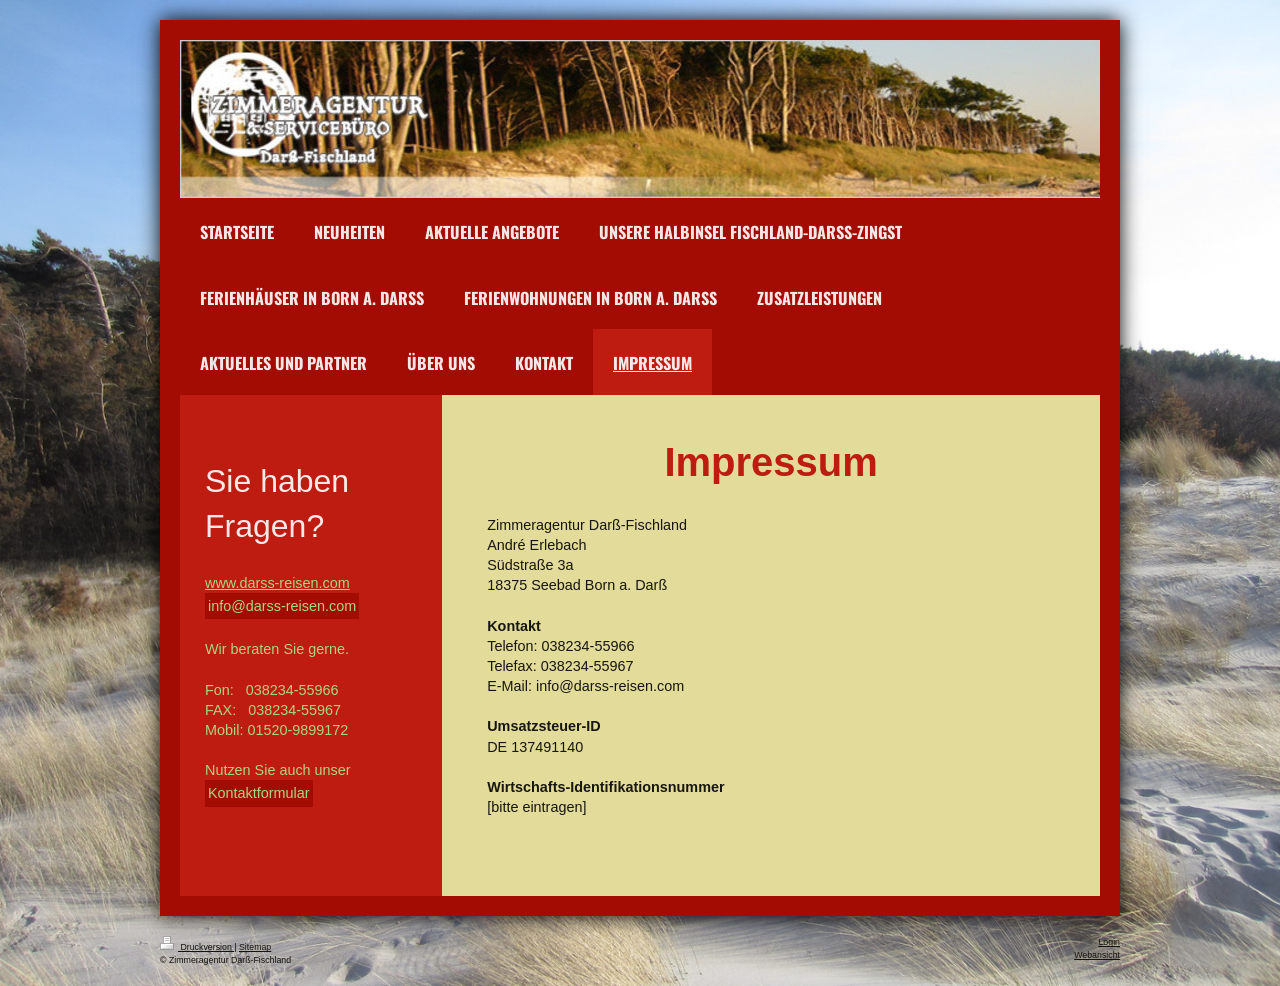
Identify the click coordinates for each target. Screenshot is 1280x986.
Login (1109, 942)
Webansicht (1097, 955)
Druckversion (197, 947)
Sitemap (255, 947)
